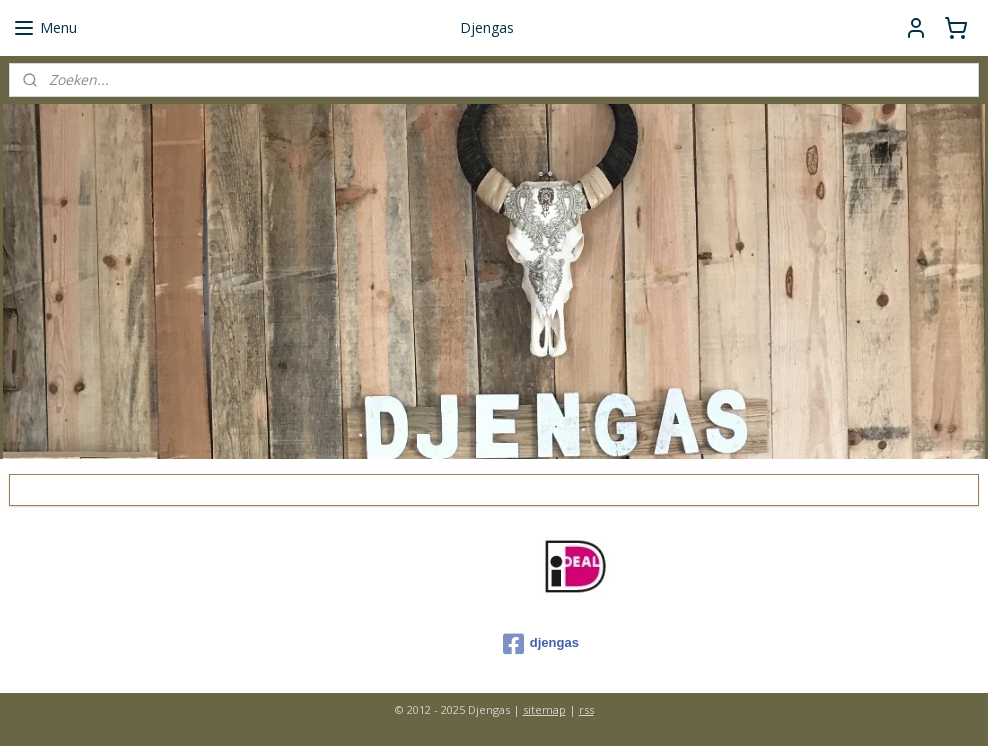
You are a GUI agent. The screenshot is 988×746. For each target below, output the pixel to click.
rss (586, 709)
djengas (541, 644)
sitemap (544, 709)
